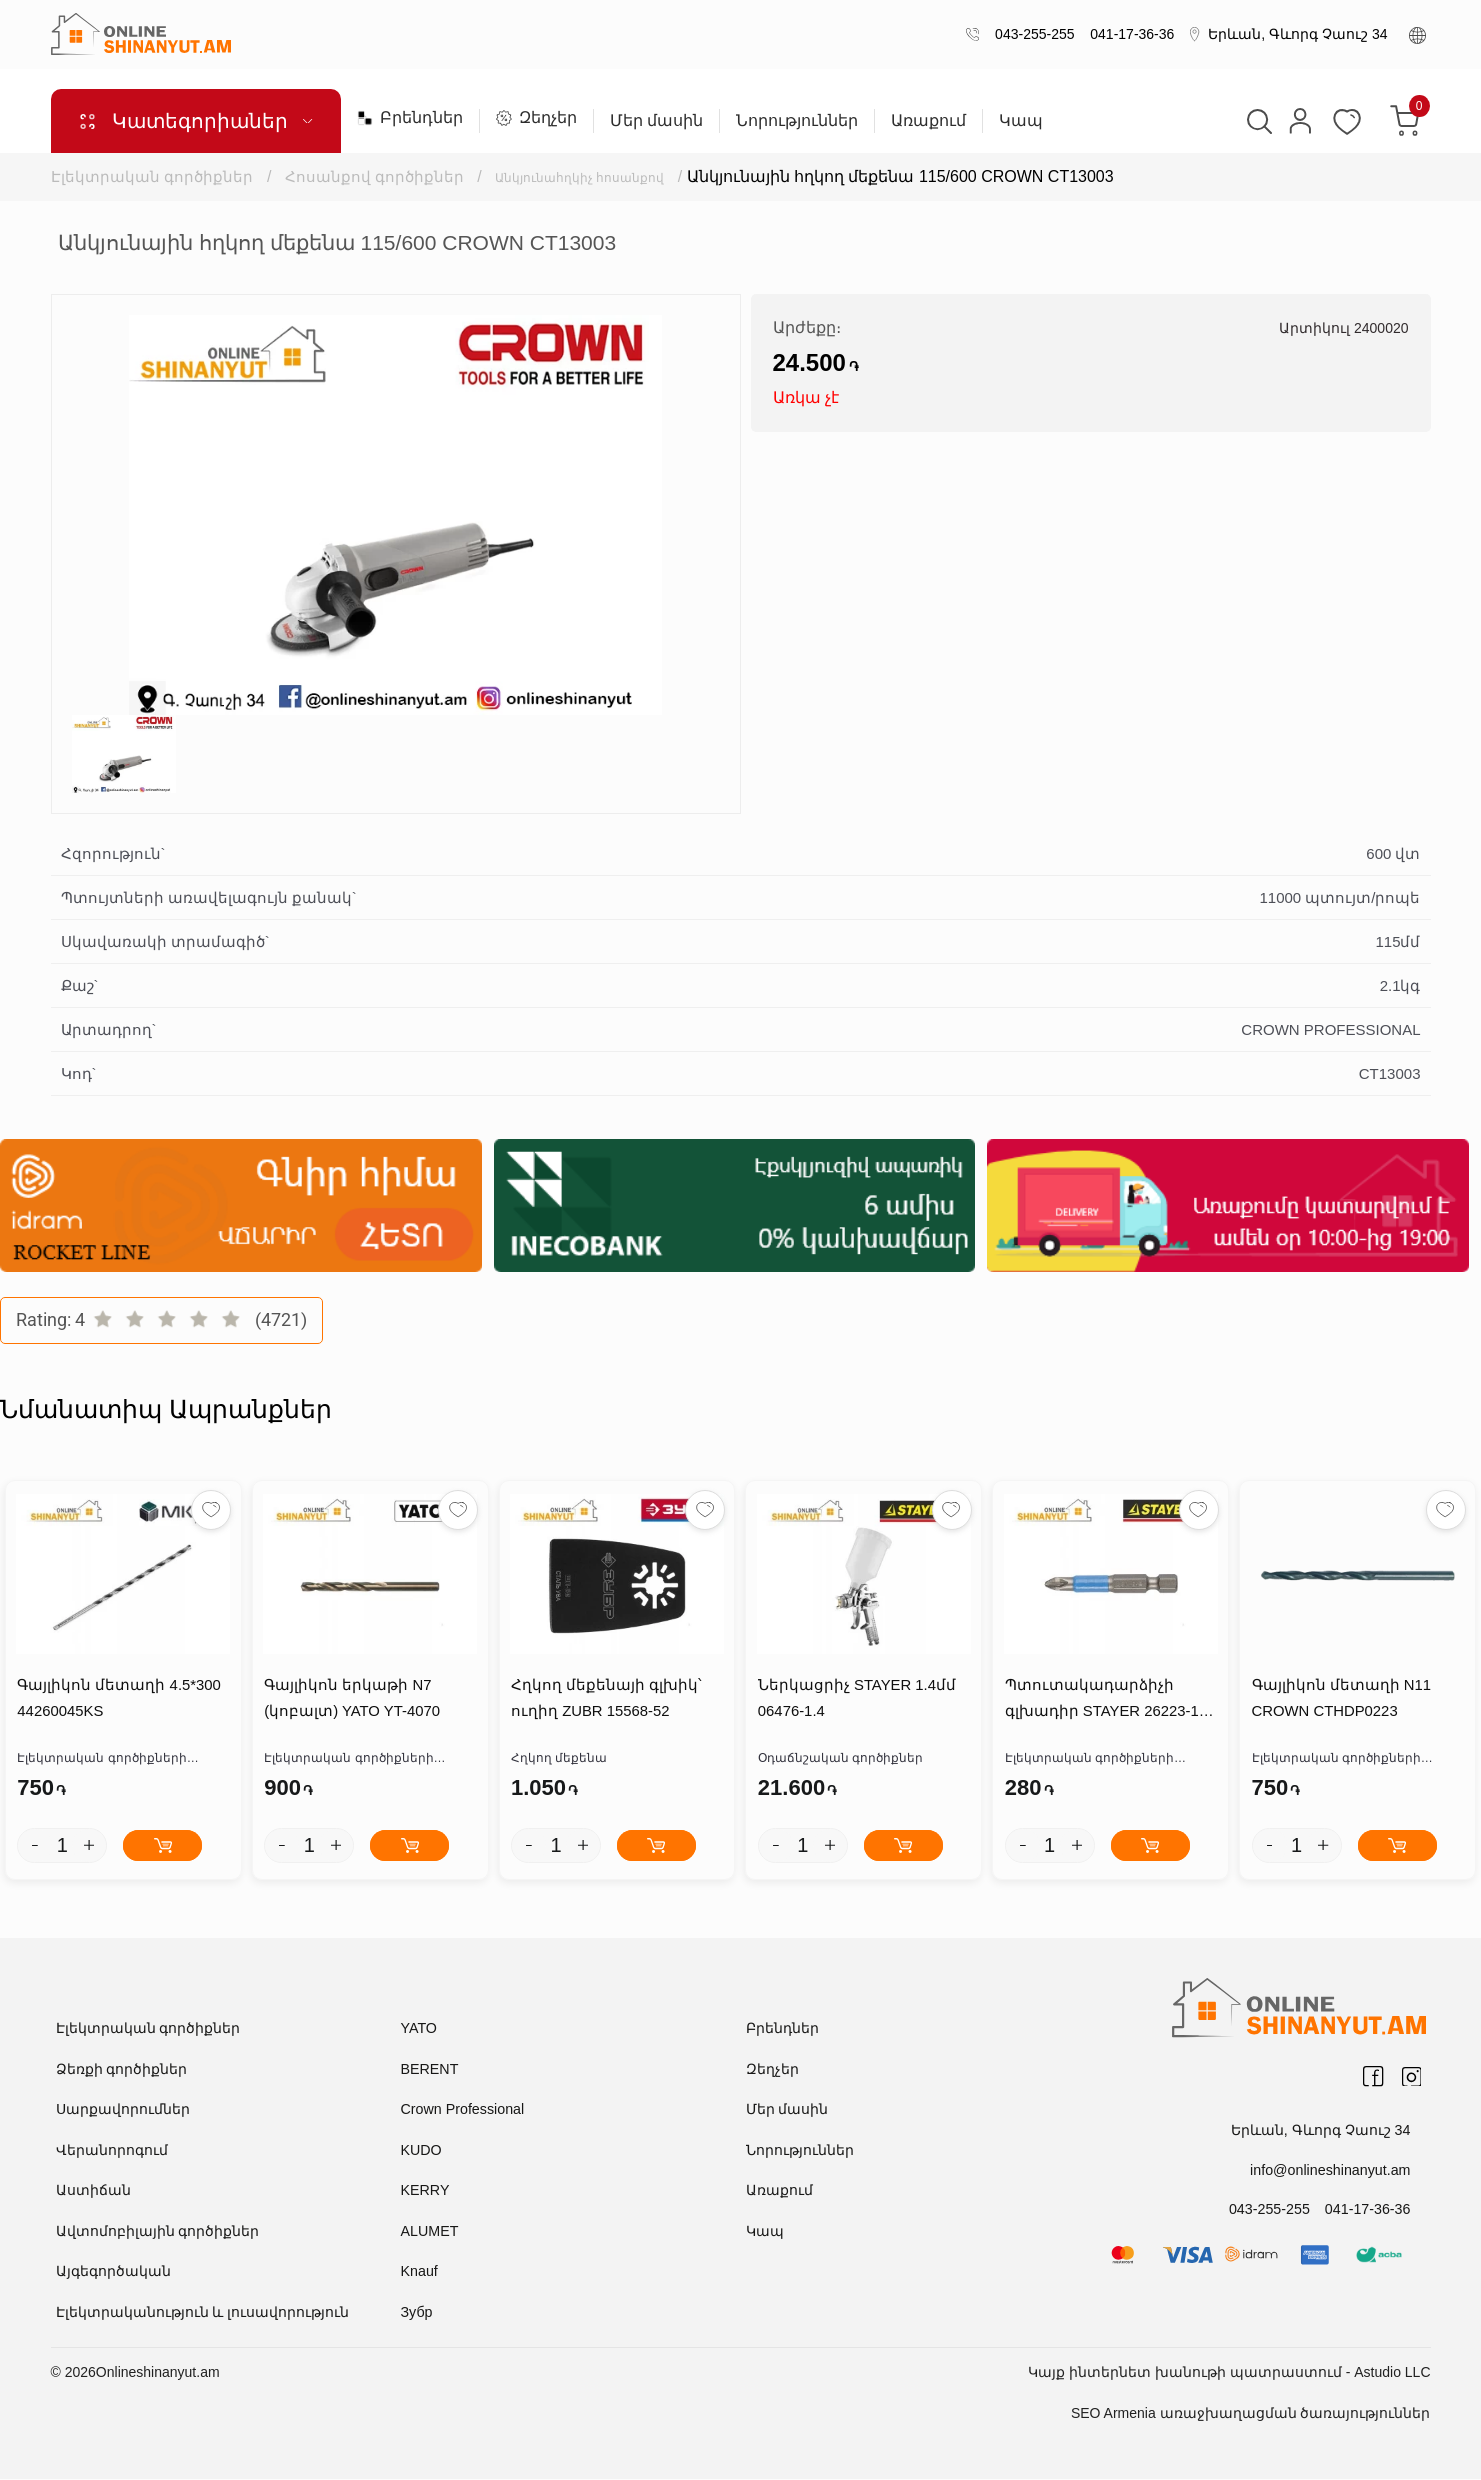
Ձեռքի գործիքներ (122, 2070)
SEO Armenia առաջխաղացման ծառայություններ (1251, 2414)
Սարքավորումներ (123, 2110)
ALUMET (429, 2232)
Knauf (419, 2272)
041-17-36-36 (1129, 34)
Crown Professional (461, 2110)
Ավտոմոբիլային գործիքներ (158, 2232)
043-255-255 (1030, 34)
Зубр (416, 2313)
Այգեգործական (113, 2272)
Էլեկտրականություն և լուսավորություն (203, 2313)
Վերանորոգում (112, 2151)
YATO (419, 2029)
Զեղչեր (536, 118)
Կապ (1021, 121)
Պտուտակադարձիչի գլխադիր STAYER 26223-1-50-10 (1103, 1702)
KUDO (421, 2151)
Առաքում (928, 121)
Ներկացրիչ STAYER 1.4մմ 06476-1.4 (855, 1700)
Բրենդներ (410, 118)
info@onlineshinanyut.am (1331, 2170)
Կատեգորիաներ (195, 121)
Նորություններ (797, 121)
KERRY (425, 2191)
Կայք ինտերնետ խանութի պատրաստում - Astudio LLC (1229, 2373)
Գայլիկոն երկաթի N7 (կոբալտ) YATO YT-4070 (351, 1700)
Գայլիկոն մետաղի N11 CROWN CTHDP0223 (1340, 1700)
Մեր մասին (656, 121)
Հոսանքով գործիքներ (375, 176)
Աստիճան (93, 2191)
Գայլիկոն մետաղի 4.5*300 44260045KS (118, 1700)
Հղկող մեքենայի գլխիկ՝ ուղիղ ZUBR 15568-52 (605, 1700)
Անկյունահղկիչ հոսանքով (605, 176)
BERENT (429, 2070)
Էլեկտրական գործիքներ (152, 176)
